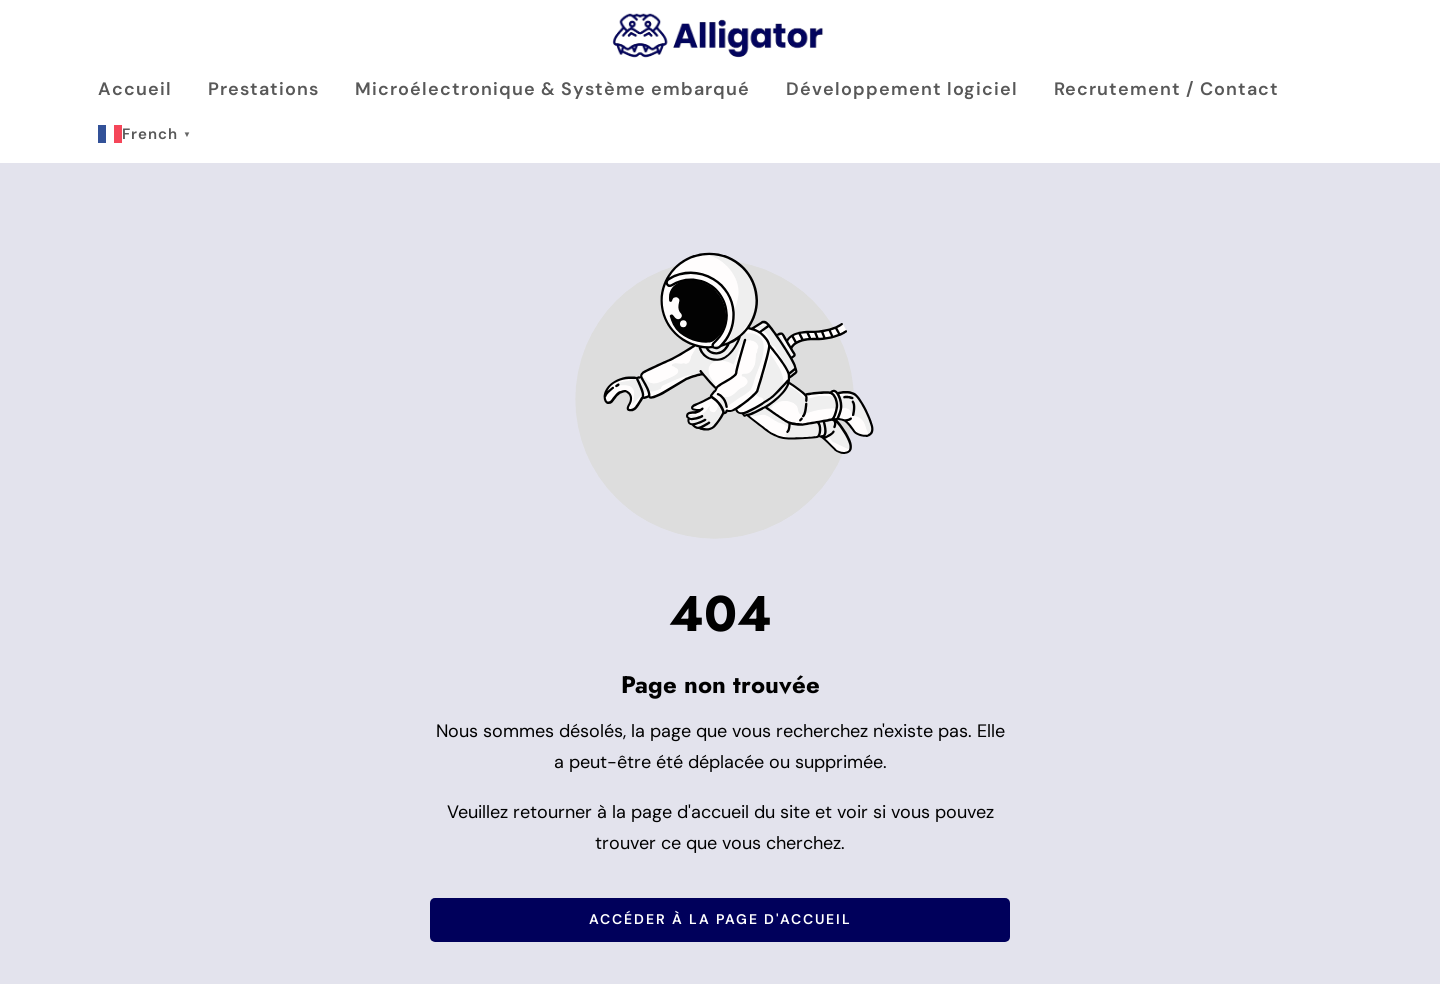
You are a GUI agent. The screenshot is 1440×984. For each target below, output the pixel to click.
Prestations (263, 89)
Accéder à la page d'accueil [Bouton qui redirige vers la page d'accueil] (720, 919)
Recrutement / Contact (1166, 89)
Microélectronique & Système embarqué (552, 89)
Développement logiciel (902, 89)
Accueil (135, 89)
